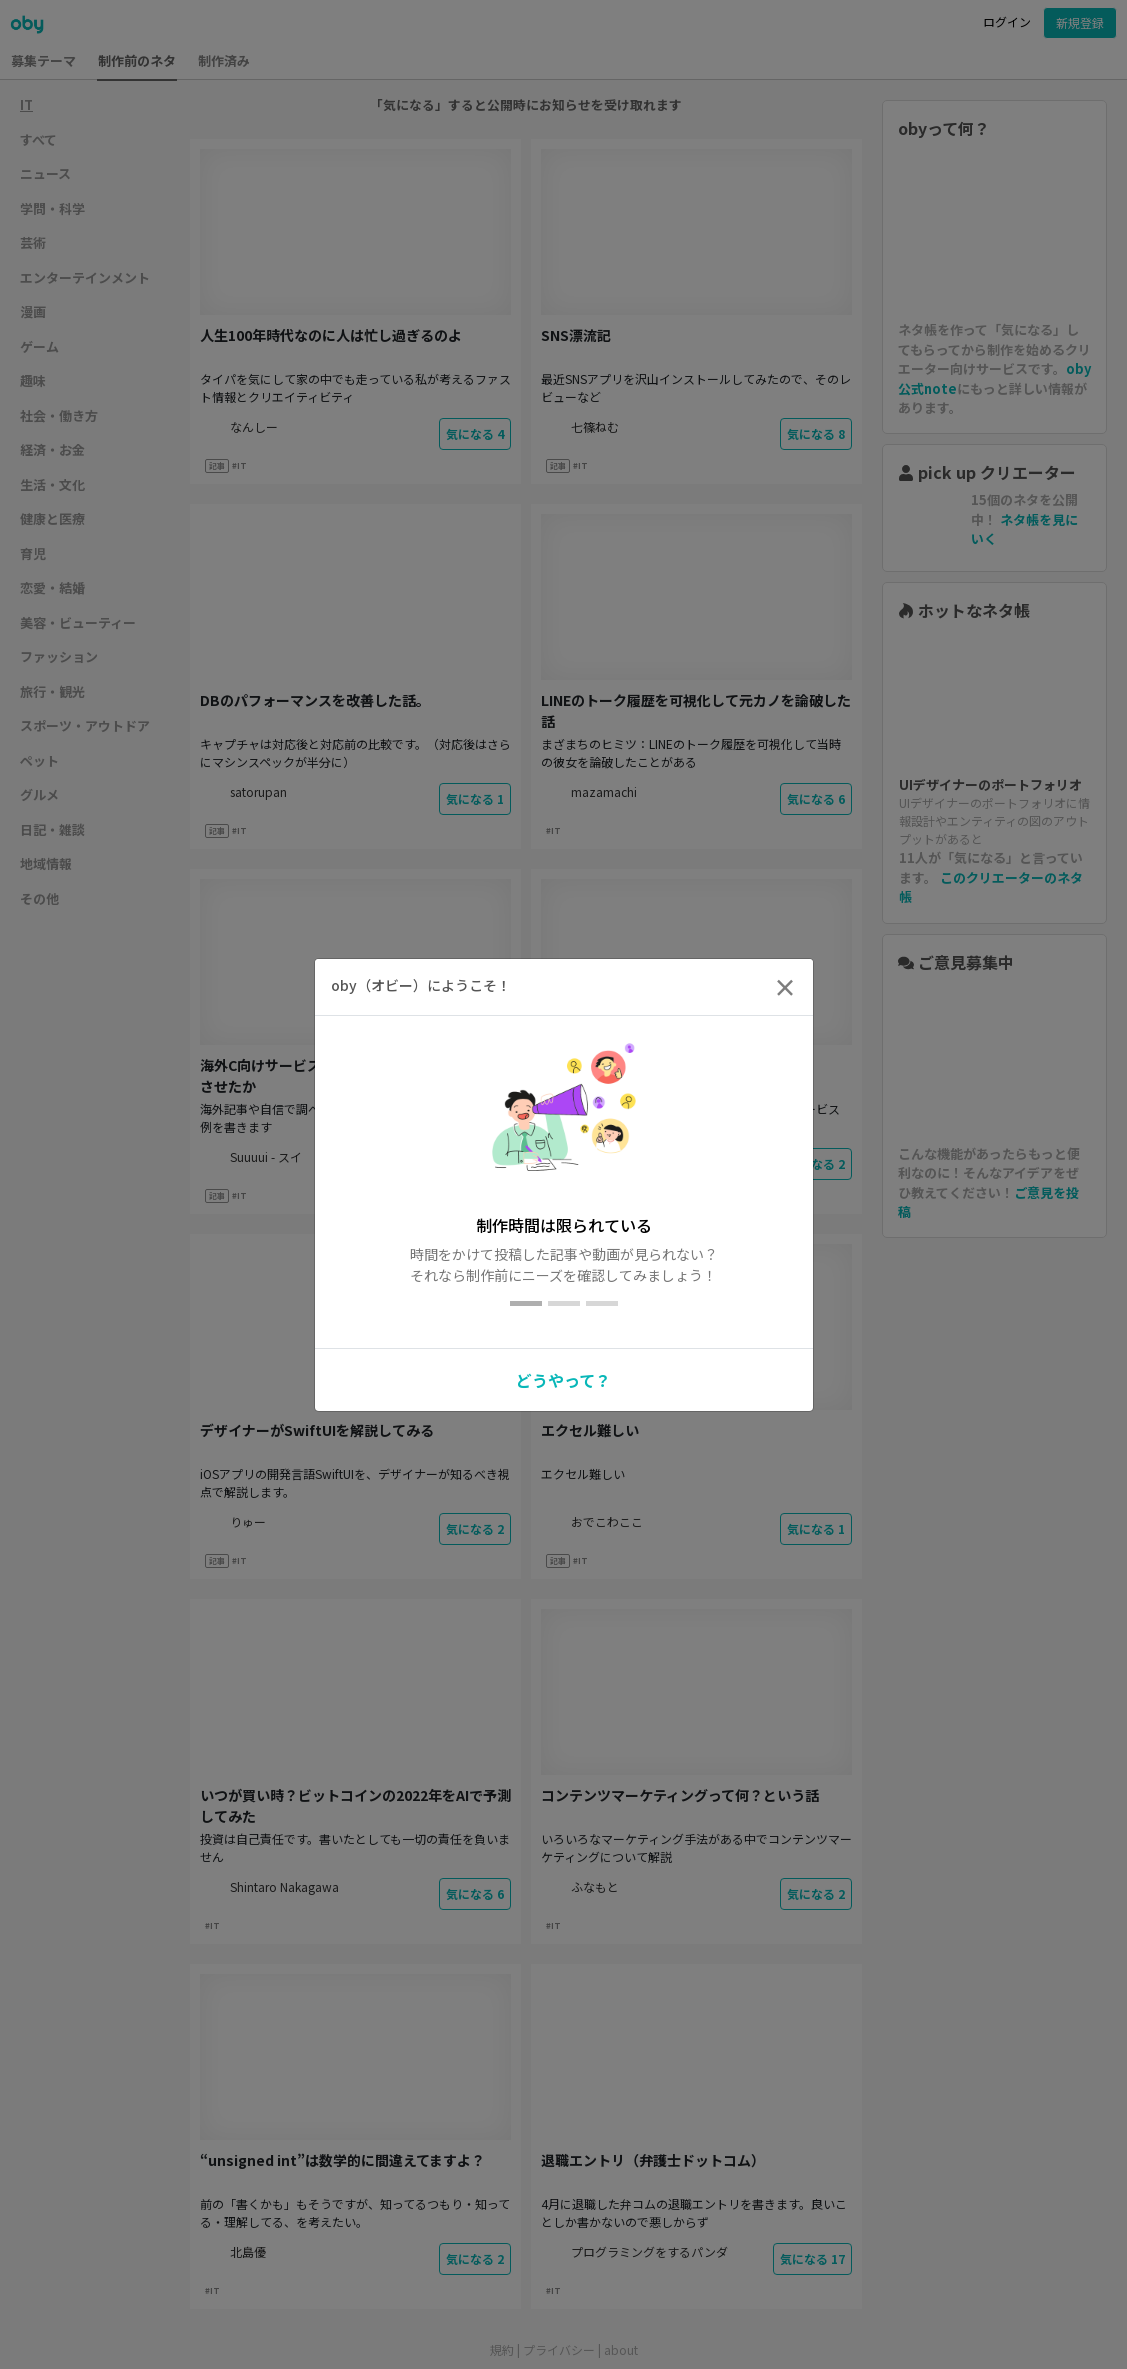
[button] (563, 1377)
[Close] (785, 987)
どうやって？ (563, 1380)
